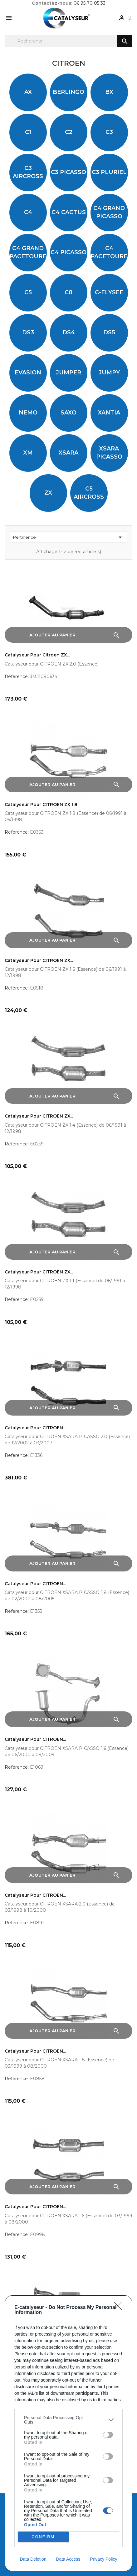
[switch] (108, 2435)
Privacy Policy (103, 2559)
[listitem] (68, 2419)
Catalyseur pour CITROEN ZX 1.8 (41, 804)
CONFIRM (43, 2537)
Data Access (68, 2559)
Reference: (17, 676)
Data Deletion (33, 2559)
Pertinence (68, 537)
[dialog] (68, 2433)
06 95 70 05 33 (89, 3)
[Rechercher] (68, 41)
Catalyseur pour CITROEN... (35, 1428)
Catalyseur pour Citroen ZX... (37, 655)
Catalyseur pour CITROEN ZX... (39, 960)
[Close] (120, 2308)
